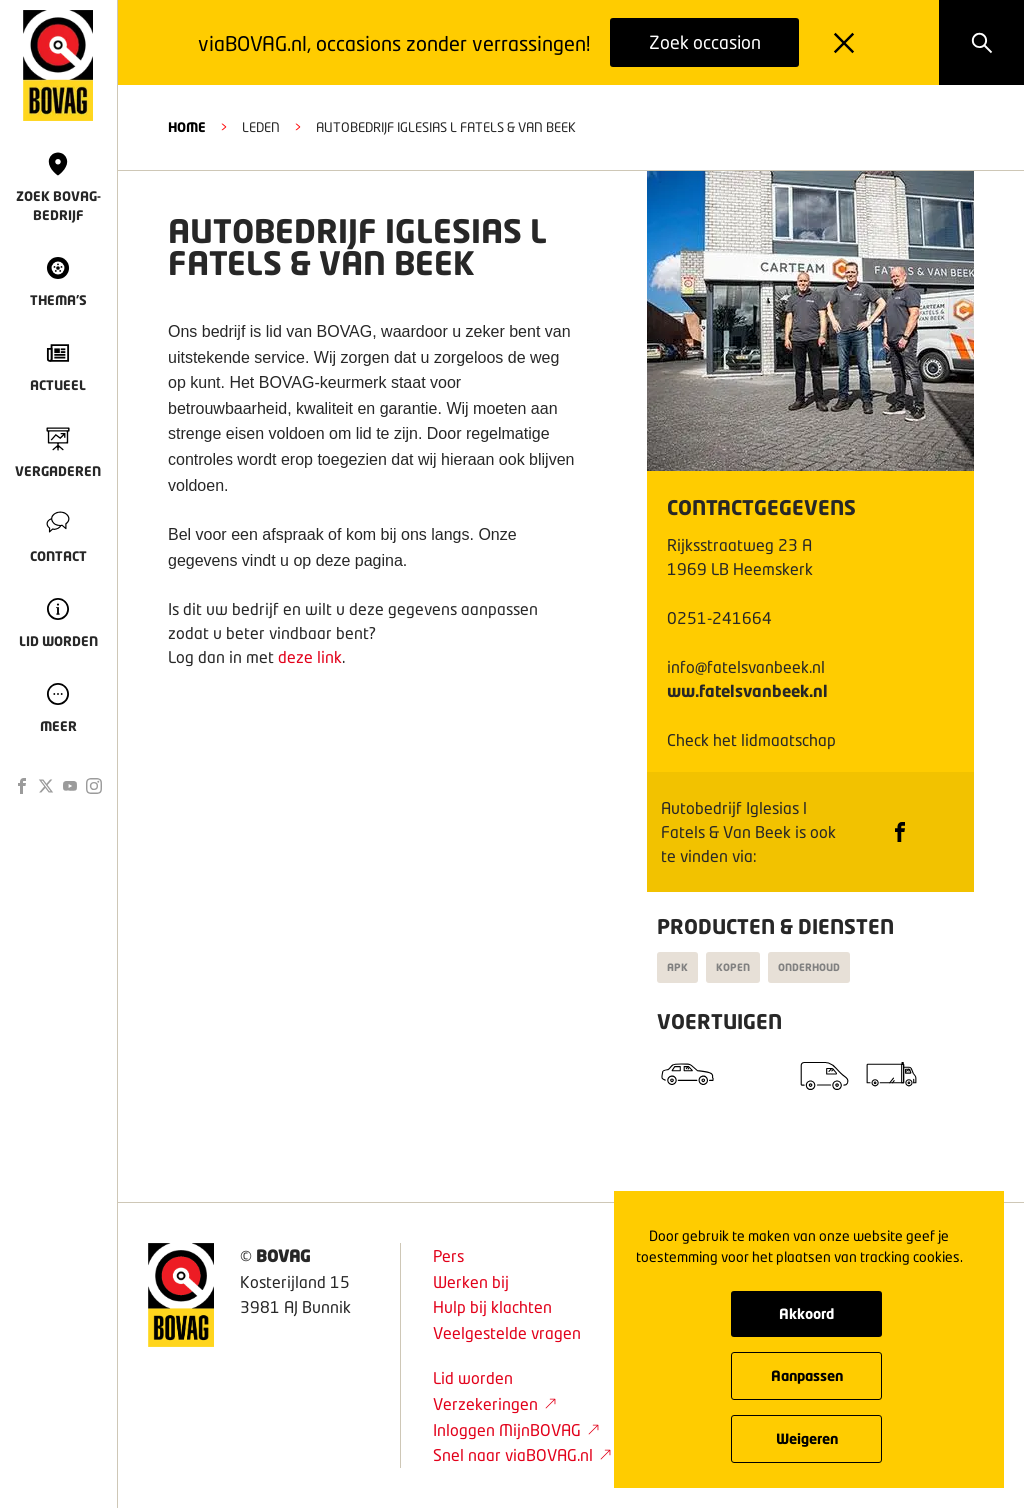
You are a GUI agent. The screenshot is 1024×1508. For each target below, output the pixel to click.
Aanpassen (807, 1375)
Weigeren (807, 1438)
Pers (448, 1255)
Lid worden (473, 1377)
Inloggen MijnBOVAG (516, 1429)
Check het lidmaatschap (751, 739)
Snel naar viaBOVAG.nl (522, 1454)
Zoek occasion (705, 42)
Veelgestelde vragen (507, 1332)
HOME (187, 127)
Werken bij (471, 1281)
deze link (310, 656)
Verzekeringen (495, 1403)
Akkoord (806, 1313)
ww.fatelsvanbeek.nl (747, 690)
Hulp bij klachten (492, 1306)
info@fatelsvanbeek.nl (746, 666)
